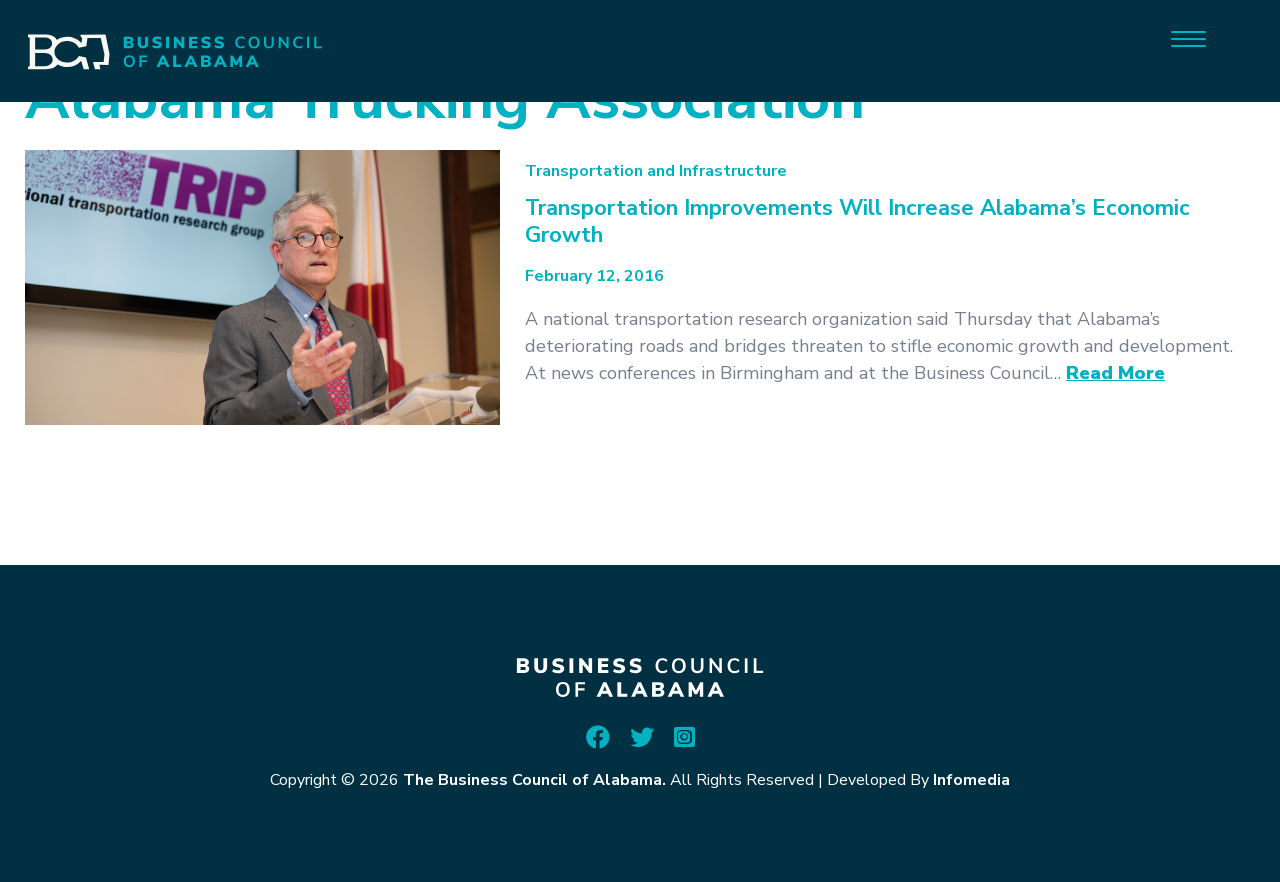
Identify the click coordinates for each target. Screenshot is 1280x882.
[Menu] (1188, 37)
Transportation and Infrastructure (656, 171)
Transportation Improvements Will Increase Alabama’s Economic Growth (857, 221)
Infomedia (971, 780)
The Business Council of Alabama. (534, 780)
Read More (1115, 373)
